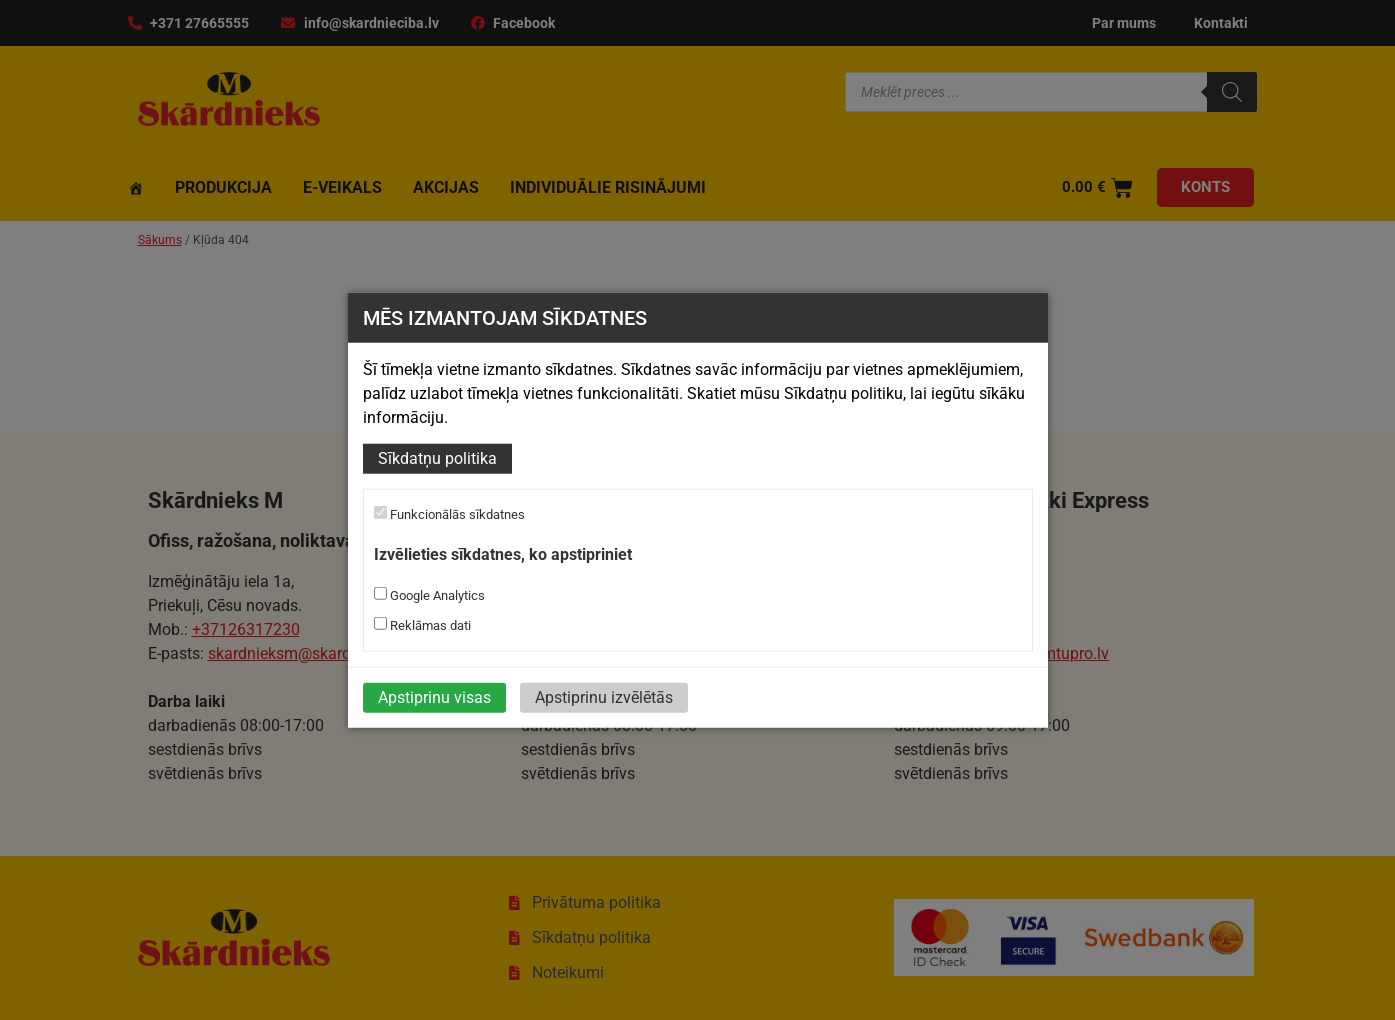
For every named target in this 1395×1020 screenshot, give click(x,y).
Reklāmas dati (422, 624)
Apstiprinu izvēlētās (604, 696)
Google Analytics (429, 594)
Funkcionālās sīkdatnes (449, 514)
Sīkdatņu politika (437, 458)
